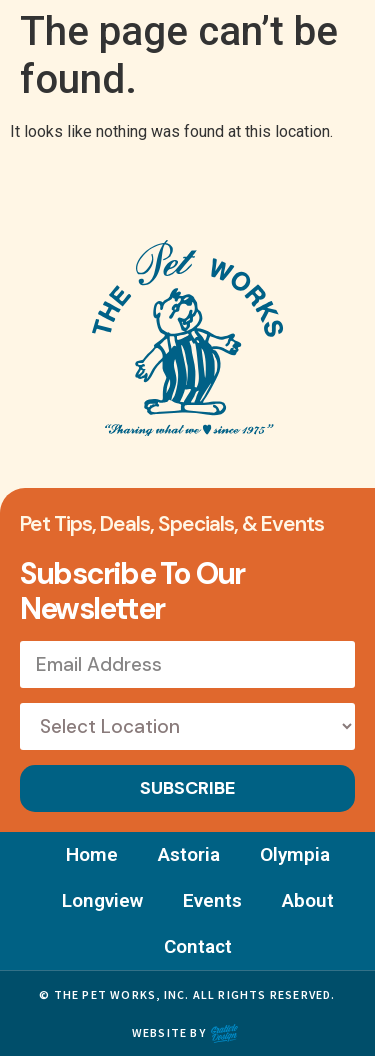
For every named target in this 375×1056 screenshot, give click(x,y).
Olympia (295, 854)
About (308, 900)
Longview (102, 900)
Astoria (189, 854)
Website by (169, 1032)
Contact (198, 946)
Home (92, 854)
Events (212, 900)
